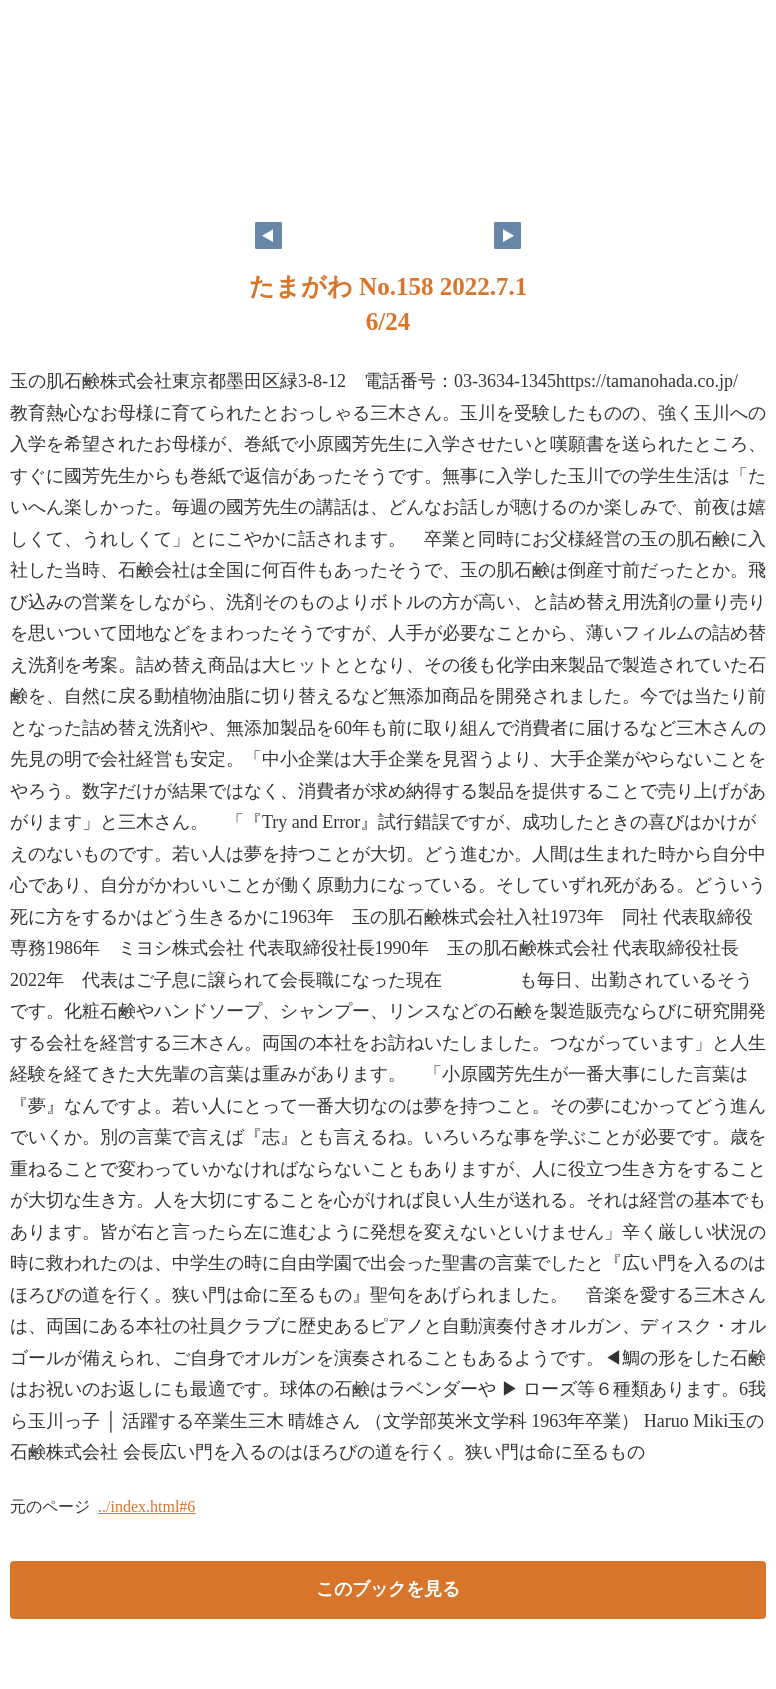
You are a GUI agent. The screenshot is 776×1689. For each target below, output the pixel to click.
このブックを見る (388, 1589)
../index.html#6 (146, 1506)
